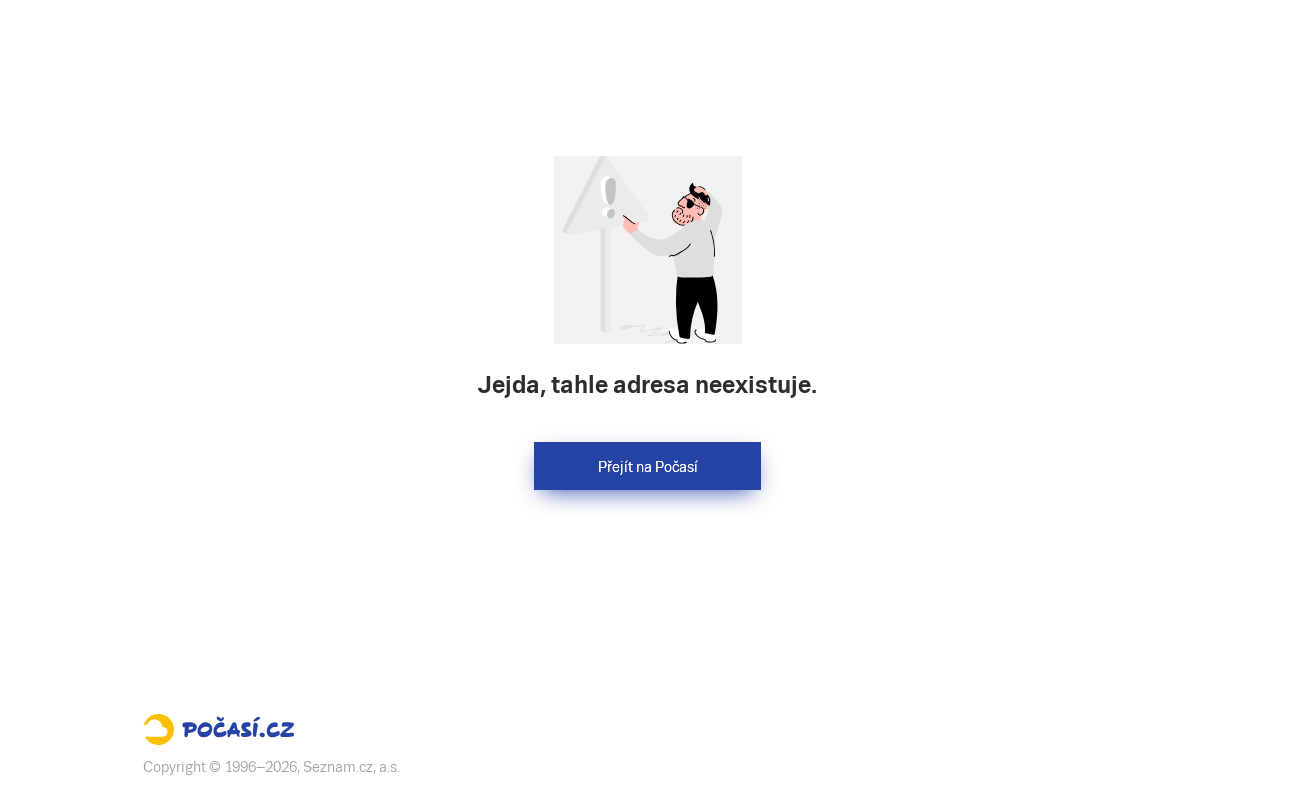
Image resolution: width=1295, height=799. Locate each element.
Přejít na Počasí (648, 467)
